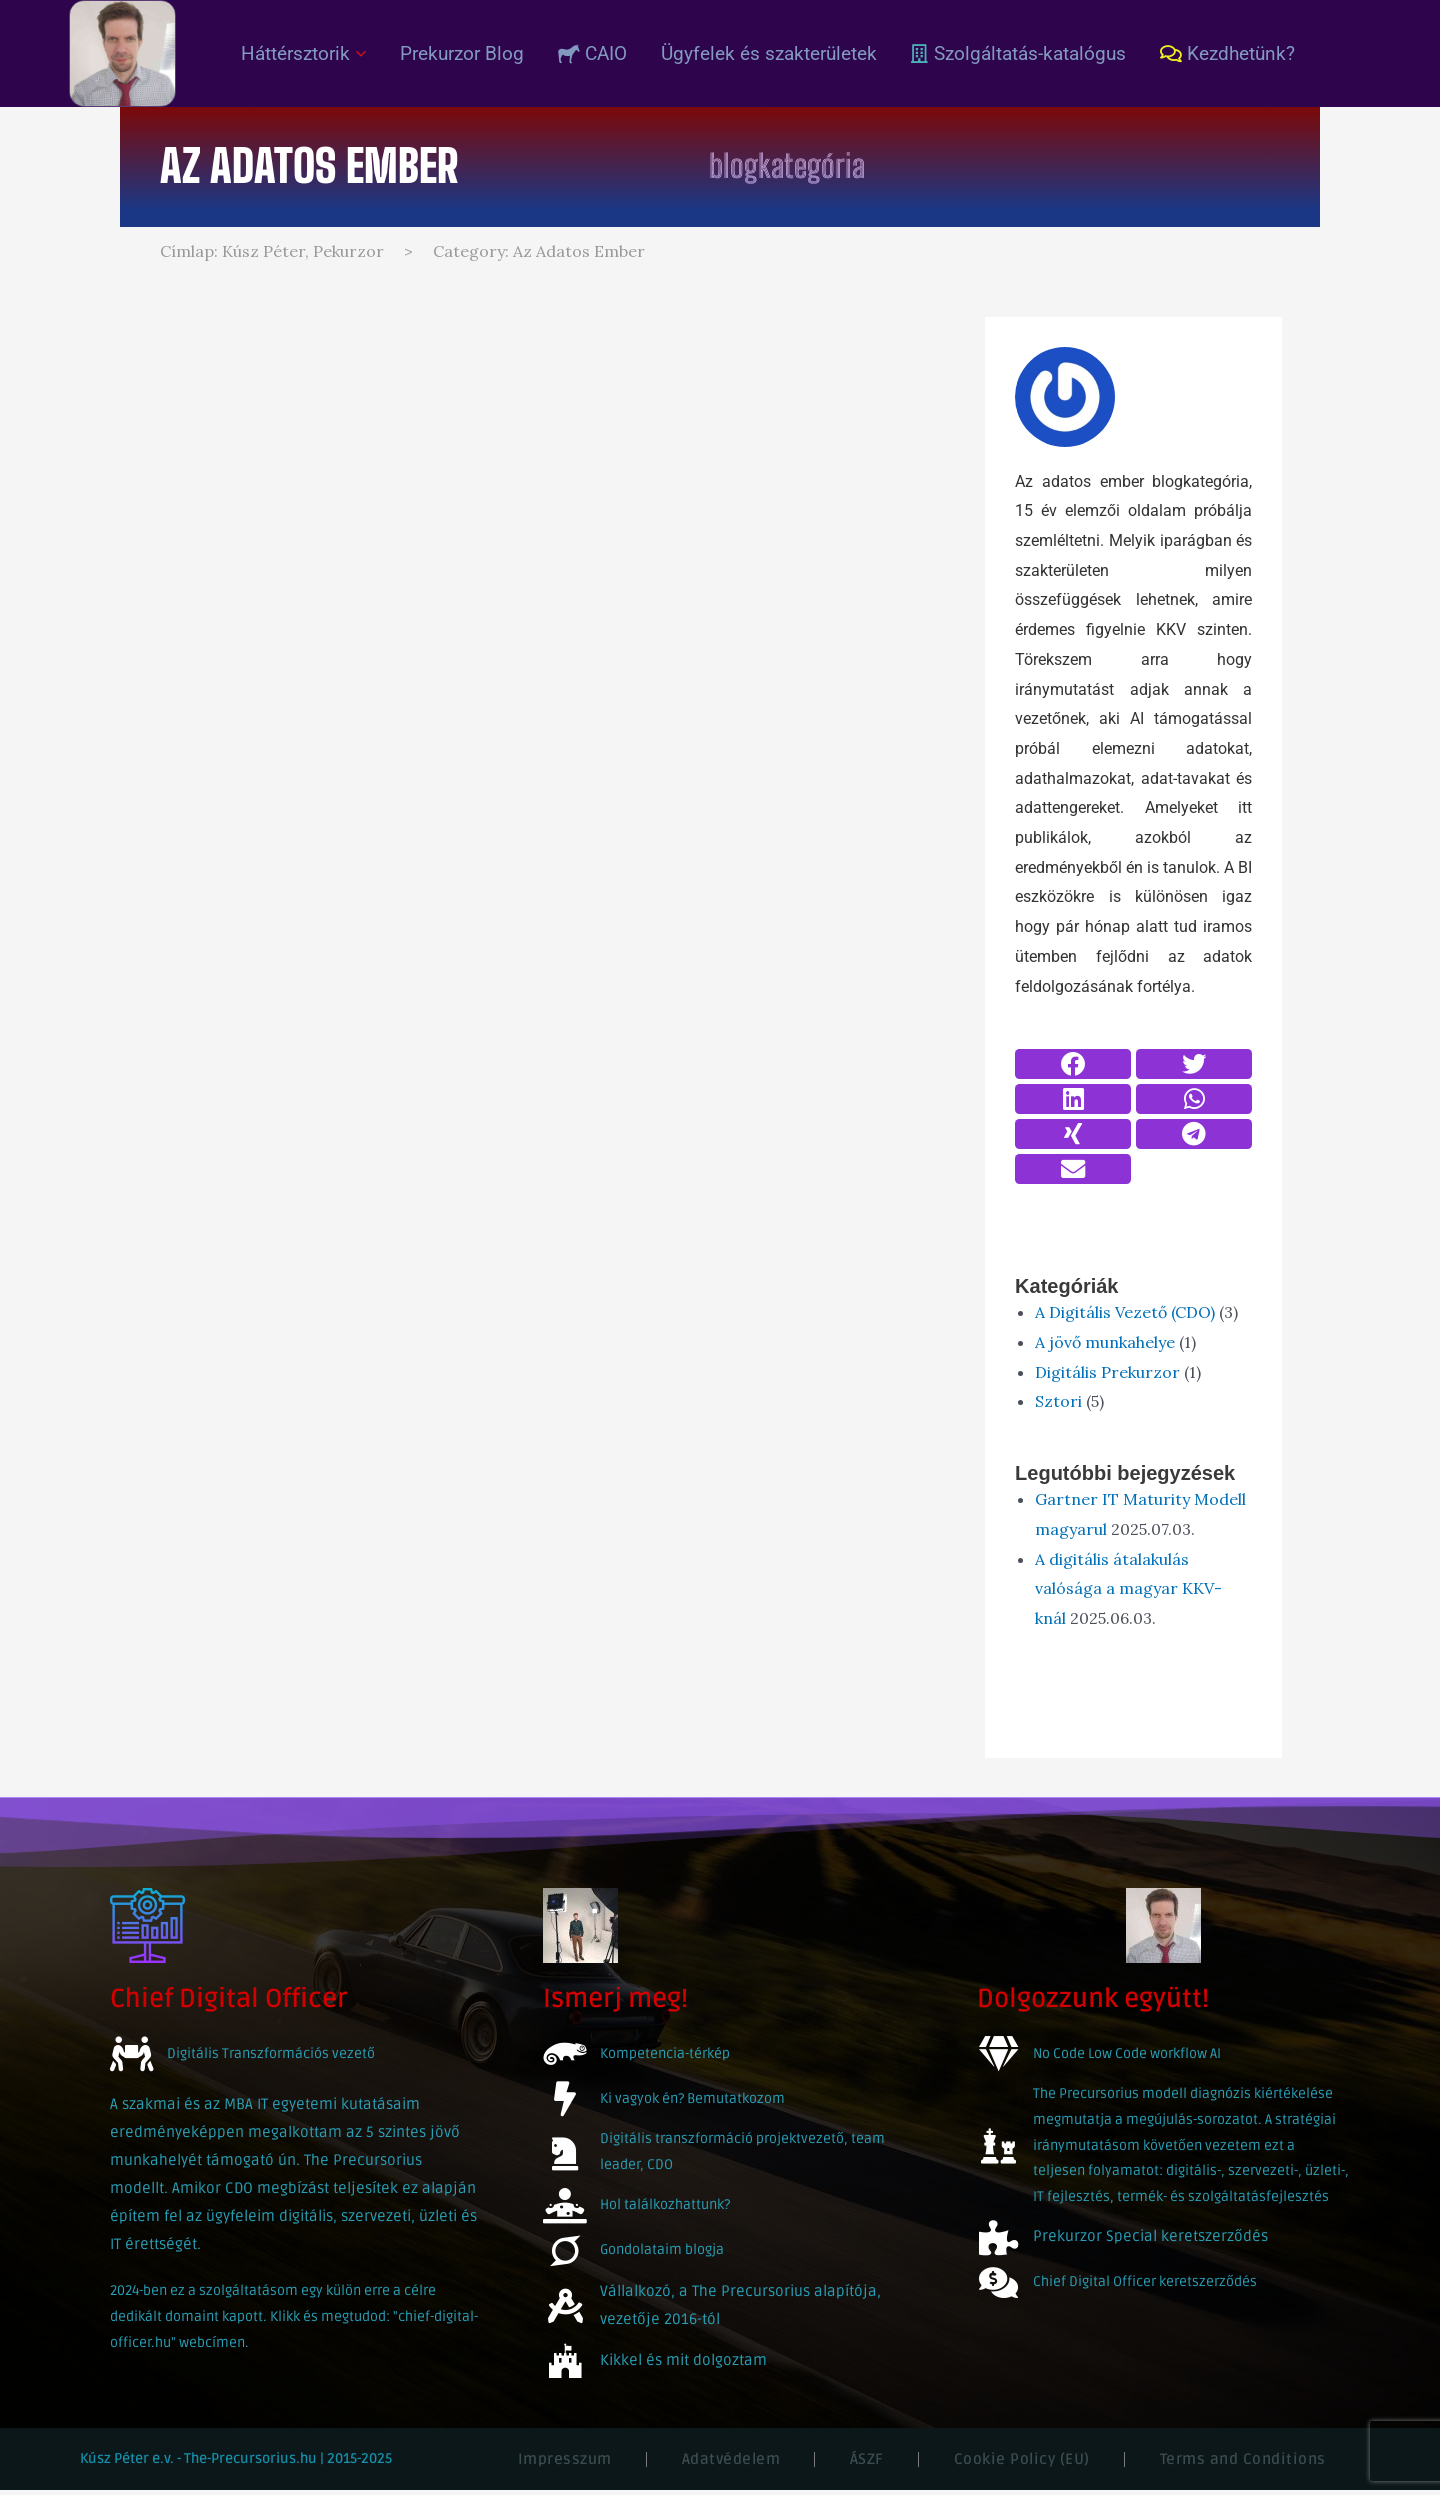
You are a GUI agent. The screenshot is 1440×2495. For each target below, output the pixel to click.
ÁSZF (867, 2464)
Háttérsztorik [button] (303, 53)
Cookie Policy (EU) (1022, 2464)
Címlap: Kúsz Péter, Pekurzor (272, 251)
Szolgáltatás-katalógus (1018, 53)
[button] (1073, 1064)
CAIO (592, 53)
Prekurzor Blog (462, 53)
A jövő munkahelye (1105, 1342)
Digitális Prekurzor (1107, 1372)
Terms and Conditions (1243, 2464)
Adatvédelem (731, 2464)
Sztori (1058, 1401)
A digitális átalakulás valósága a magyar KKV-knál (1128, 1588)
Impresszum (565, 2464)
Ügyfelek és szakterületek (769, 53)
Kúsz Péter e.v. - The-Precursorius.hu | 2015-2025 (236, 2463)
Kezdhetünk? (1227, 53)
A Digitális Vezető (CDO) (1125, 1312)
